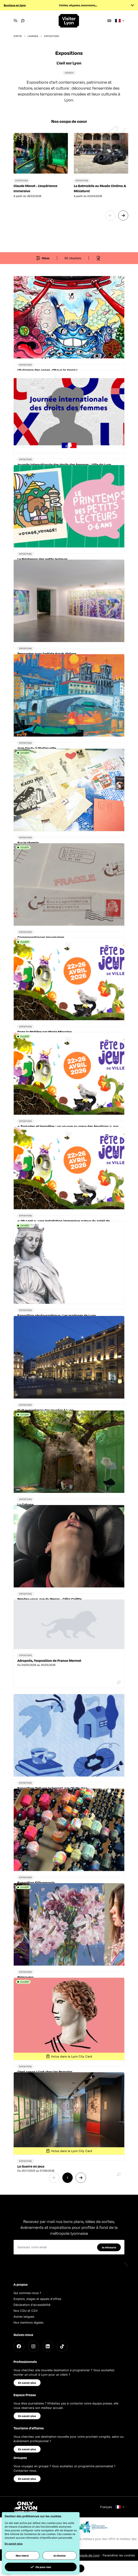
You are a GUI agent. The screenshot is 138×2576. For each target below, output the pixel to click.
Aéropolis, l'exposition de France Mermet (49, 1660)
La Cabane (25, 1504)
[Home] (69, 21)
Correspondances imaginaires (40, 937)
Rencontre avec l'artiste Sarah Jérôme (46, 653)
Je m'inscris (109, 2247)
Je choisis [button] (59, 2555)
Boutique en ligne (15, 5)
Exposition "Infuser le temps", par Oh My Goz (52, 1788)
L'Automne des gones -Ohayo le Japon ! (47, 370)
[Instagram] (33, 2346)
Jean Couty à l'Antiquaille (36, 748)
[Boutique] (109, 21)
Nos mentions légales (28, 2322)
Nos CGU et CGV (26, 2311)
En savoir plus (27, 2383)
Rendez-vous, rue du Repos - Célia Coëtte (49, 1599)
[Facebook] (19, 2346)
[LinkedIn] (47, 2346)
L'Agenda (33, 36)
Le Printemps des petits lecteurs (42, 559)
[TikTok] (62, 2346)
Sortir (18, 36)
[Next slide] (123, 215)
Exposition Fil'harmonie (36, 1882)
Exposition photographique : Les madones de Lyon (56, 1315)
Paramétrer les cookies (119, 2555)
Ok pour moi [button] (40, 2567)
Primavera (25, 1977)
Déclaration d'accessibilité (32, 2305)
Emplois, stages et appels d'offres (37, 2299)
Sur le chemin (28, 842)
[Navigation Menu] (15, 20)
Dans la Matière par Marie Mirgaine (44, 1031)
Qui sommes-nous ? (27, 2293)
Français (112, 2507)
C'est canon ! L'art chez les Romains (44, 2071)
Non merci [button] (22, 2555)
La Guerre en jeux (30, 2166)
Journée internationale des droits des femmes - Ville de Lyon (64, 464)
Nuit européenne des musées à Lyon (45, 1410)
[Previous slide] (110, 215)
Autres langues (24, 2316)
